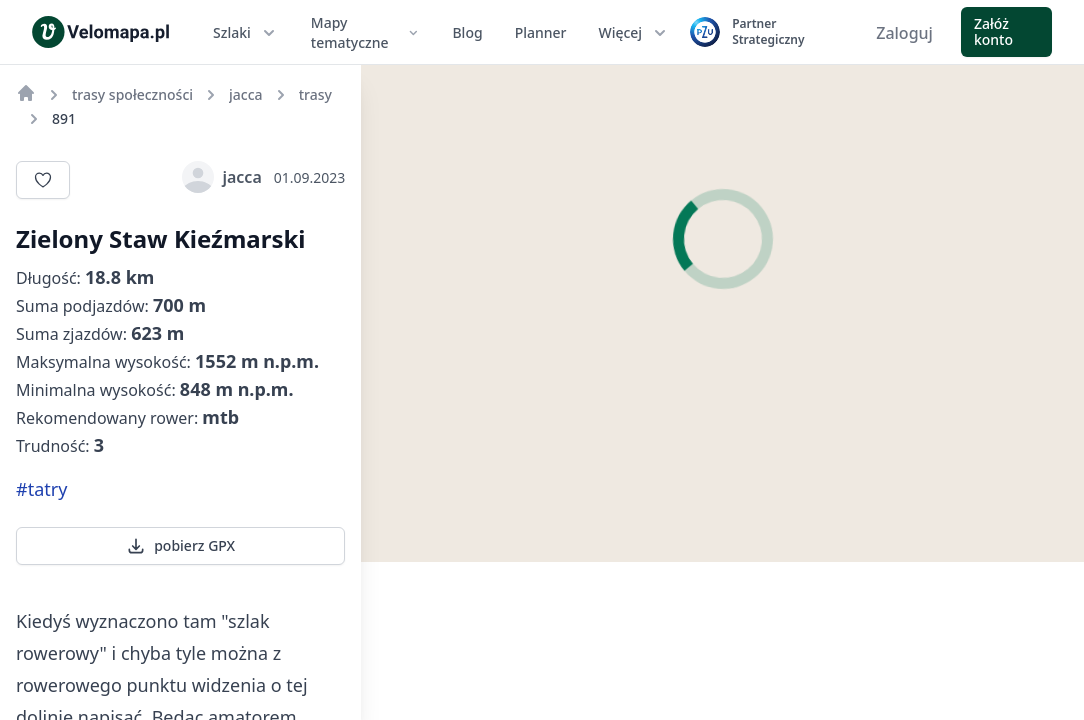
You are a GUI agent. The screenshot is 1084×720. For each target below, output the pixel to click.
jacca (221, 177)
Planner (541, 32)
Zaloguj (904, 33)
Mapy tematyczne (366, 32)
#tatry (41, 489)
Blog (467, 32)
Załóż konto (993, 31)
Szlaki (246, 33)
